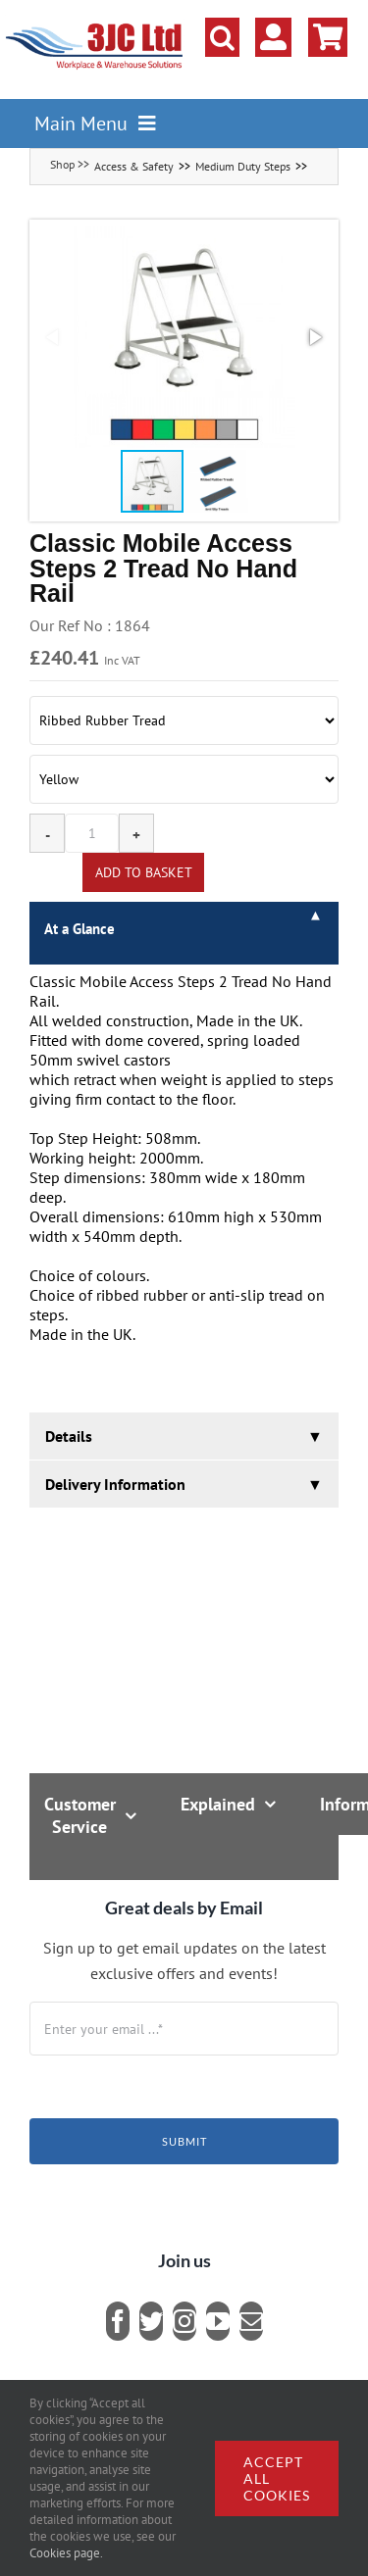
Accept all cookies (276, 2478)
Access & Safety (134, 166)
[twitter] (151, 2321)
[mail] (251, 2321)
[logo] (94, 24)
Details (68, 1436)
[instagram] (184, 2321)
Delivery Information (115, 1484)
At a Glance (79, 928)
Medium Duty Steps (242, 166)
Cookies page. (66, 2553)
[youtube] (218, 2321)
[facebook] (118, 2321)
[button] (222, 37)
